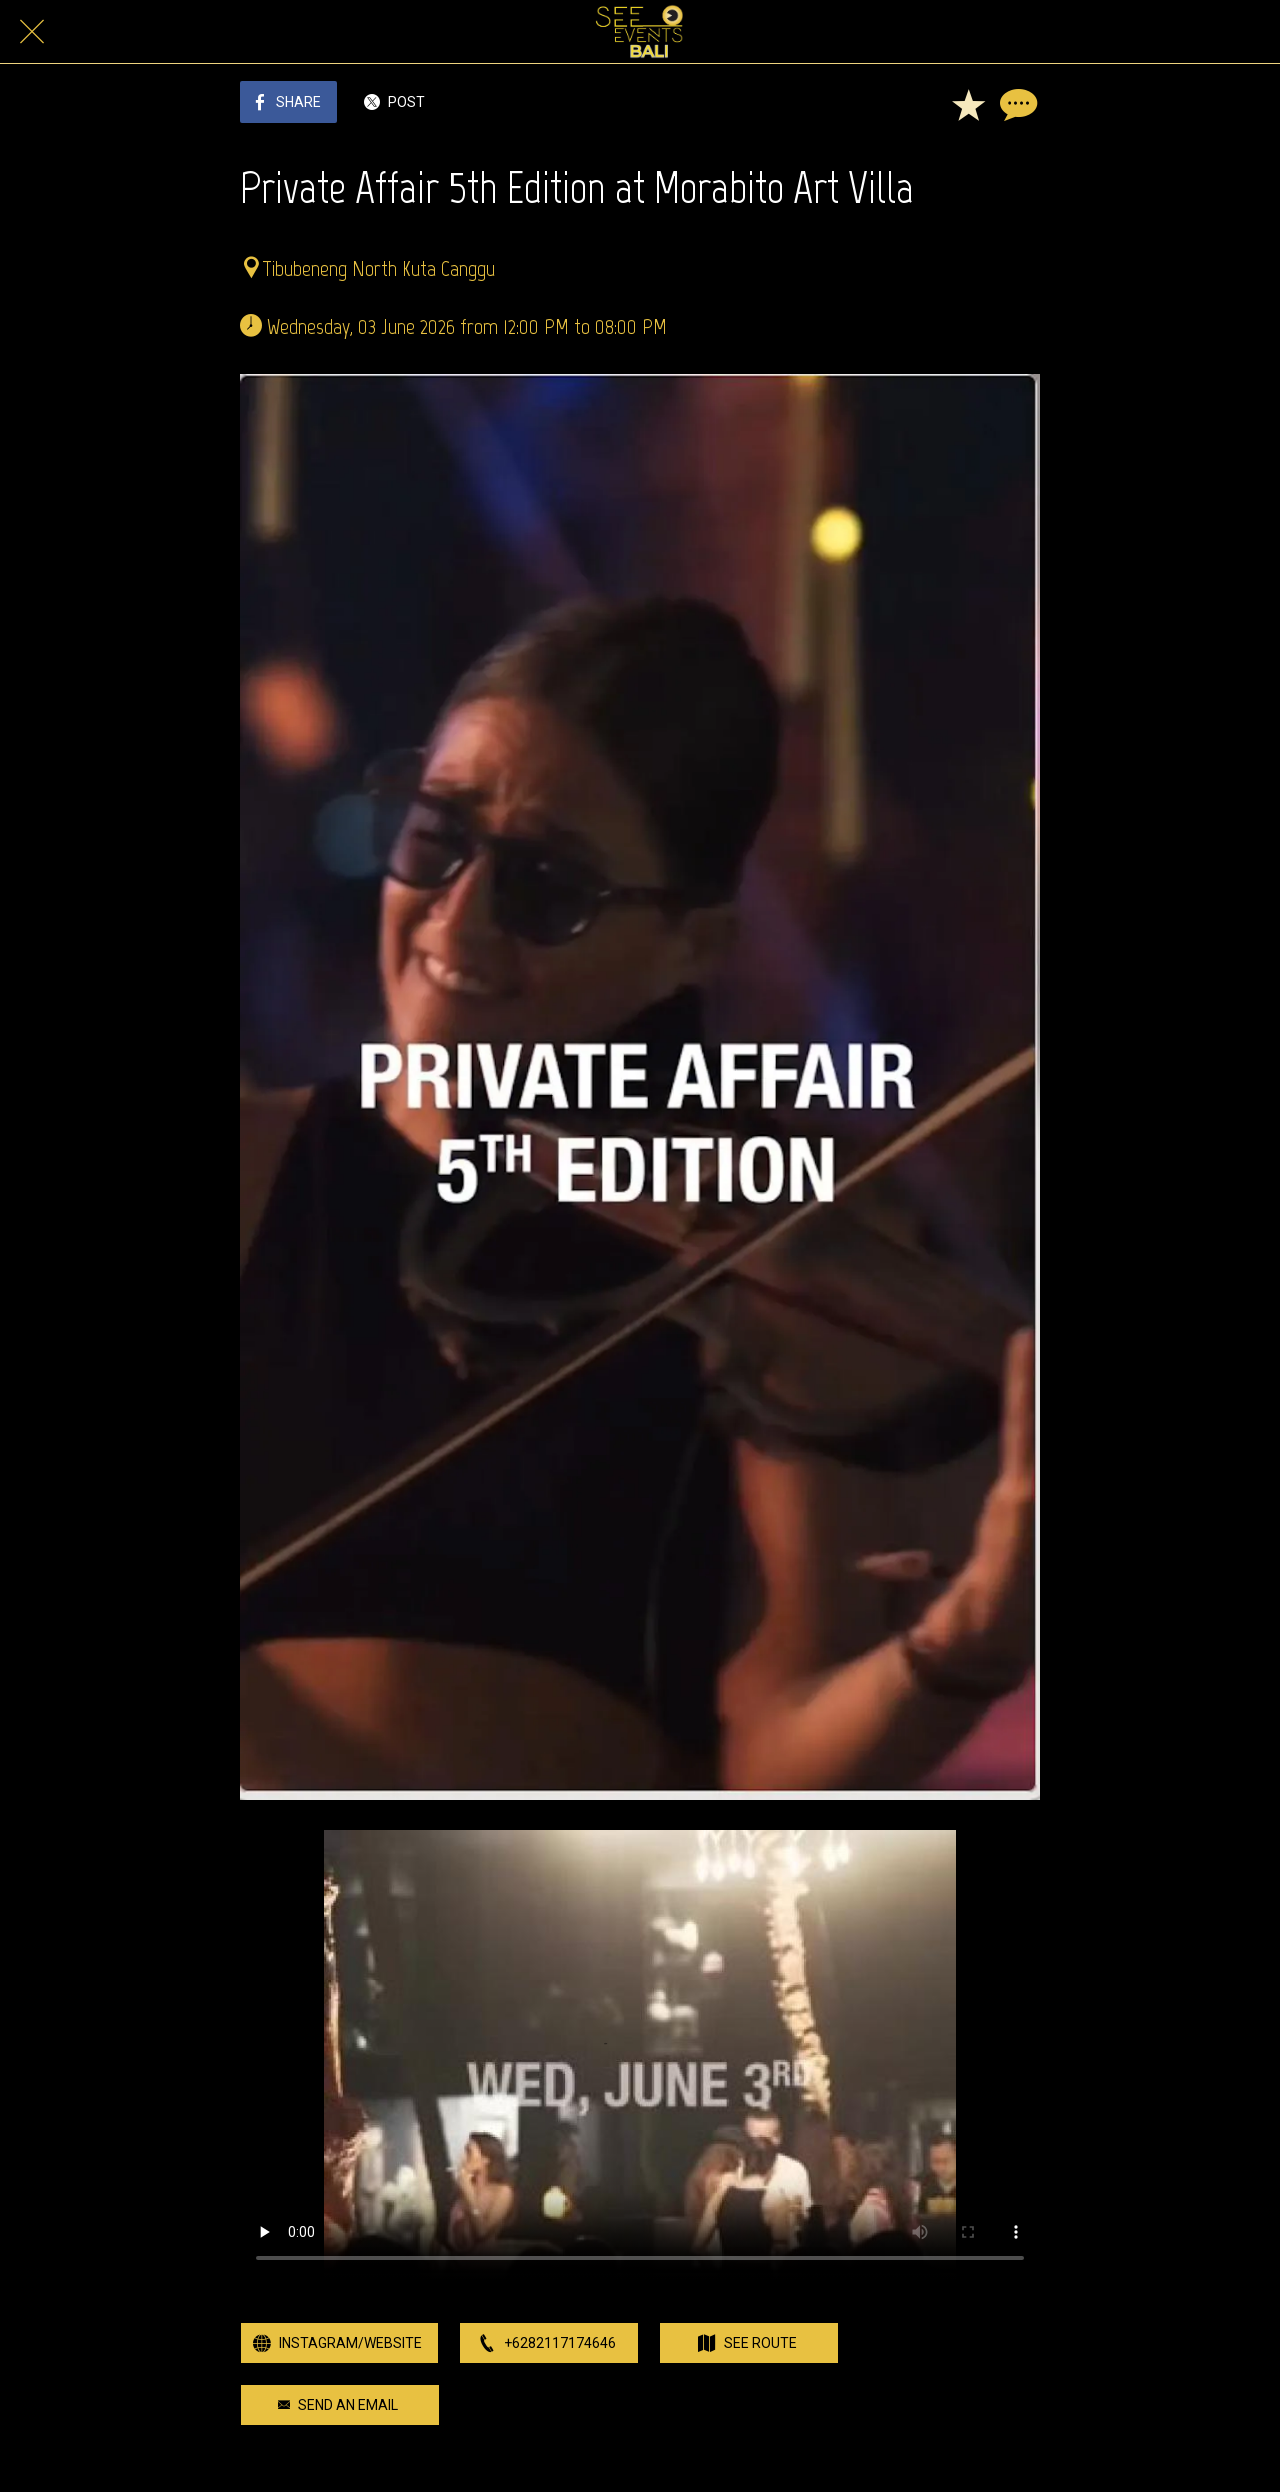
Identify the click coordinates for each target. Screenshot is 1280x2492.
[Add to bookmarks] (968, 104)
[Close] (32, 32)
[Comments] (1016, 104)
